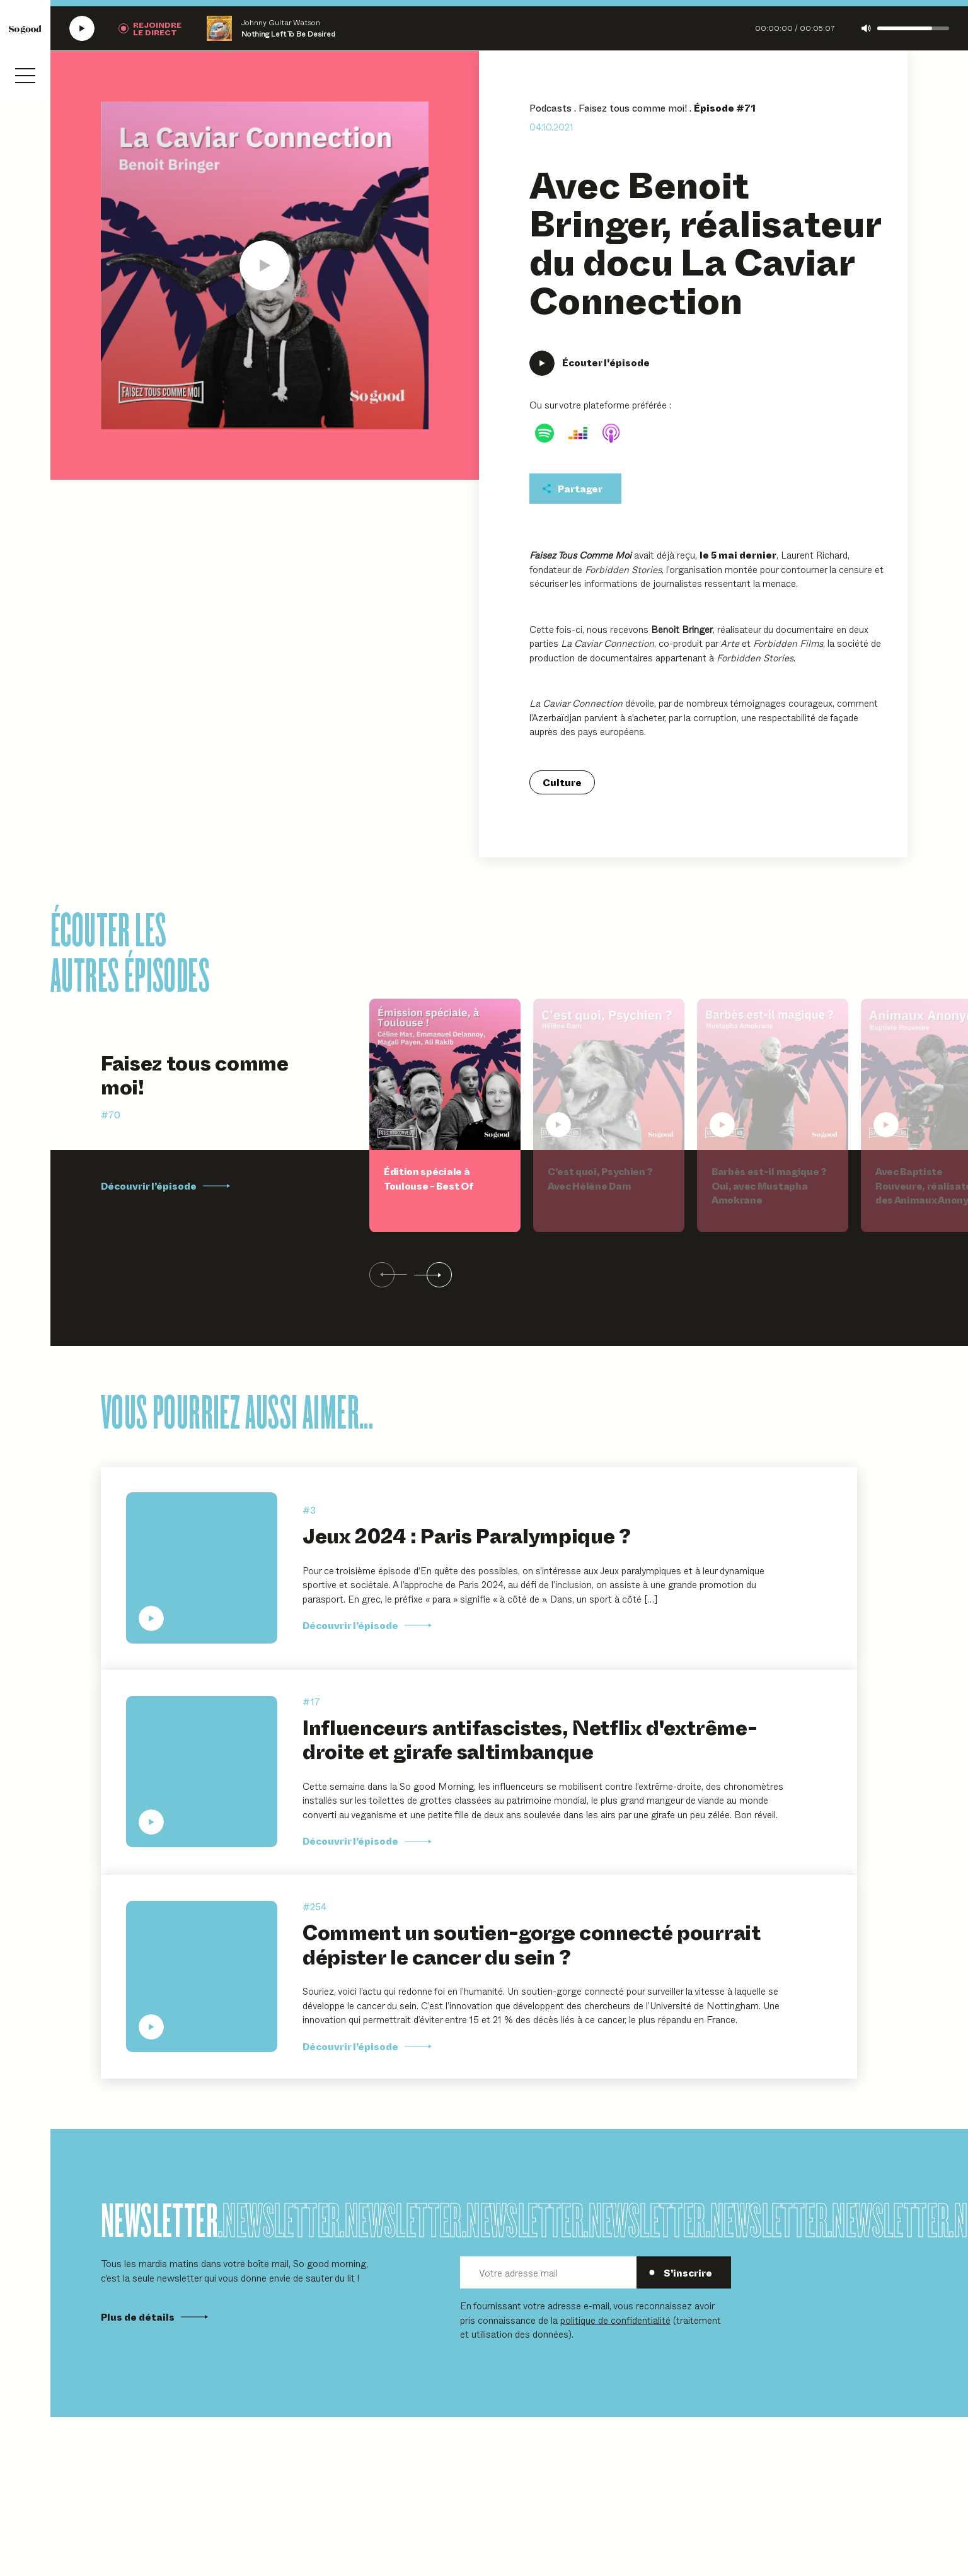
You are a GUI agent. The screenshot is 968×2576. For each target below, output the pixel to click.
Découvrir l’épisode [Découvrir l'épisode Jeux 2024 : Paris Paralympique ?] (367, 1625)
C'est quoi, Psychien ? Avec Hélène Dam (600, 1178)
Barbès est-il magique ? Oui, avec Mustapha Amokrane (769, 1185)
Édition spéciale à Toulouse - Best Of (428, 1178)
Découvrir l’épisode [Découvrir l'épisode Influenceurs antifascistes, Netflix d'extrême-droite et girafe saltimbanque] (367, 1841)
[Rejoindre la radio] (150, 28)
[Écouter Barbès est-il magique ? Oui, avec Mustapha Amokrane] (772, 1074)
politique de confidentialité (615, 2319)
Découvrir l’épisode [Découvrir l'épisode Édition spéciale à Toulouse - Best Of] (165, 1186)
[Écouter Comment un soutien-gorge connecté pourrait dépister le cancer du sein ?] (201, 1976)
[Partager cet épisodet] (575, 488)
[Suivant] (433, 1275)
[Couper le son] (866, 28)
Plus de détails (154, 2317)
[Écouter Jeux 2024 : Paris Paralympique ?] (201, 1568)
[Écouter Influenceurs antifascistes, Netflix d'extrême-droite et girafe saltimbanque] (201, 1771)
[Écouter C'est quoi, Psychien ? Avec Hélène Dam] (608, 1074)
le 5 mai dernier (738, 555)
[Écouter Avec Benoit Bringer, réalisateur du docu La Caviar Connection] (265, 265)
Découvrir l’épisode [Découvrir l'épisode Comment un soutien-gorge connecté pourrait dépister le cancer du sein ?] (367, 2046)
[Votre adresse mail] (548, 2272)
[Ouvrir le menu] (25, 75)
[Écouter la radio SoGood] (82, 28)
